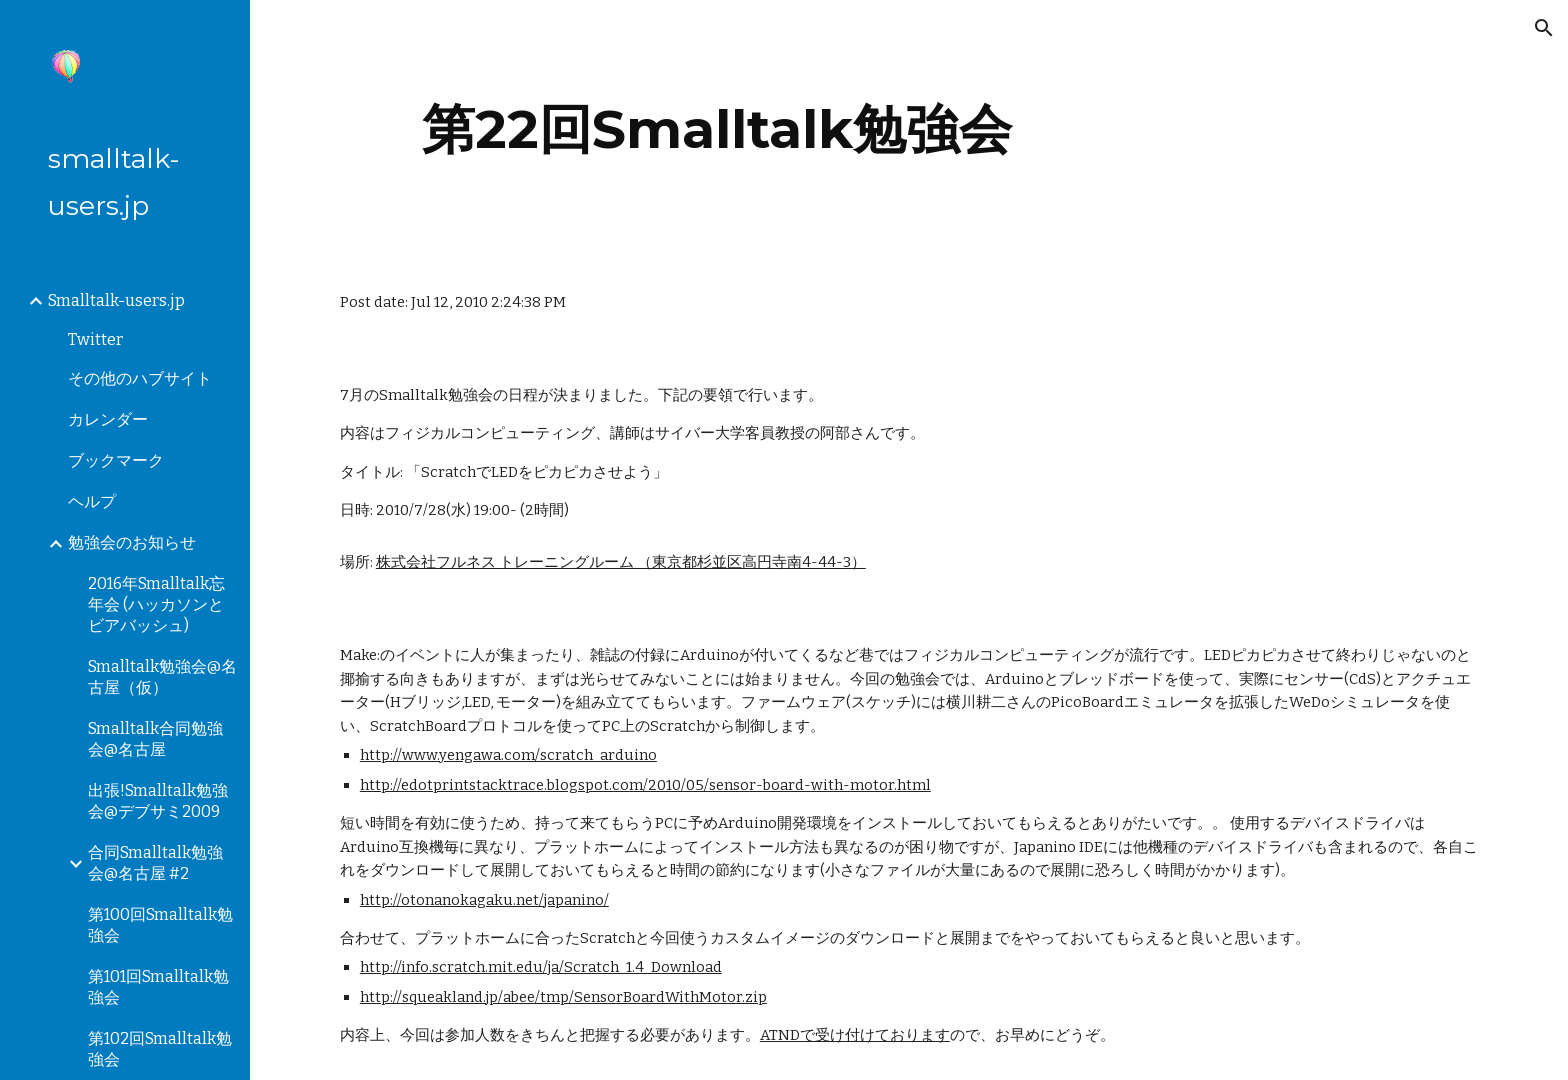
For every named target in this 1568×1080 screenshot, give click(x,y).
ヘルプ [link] (92, 501)
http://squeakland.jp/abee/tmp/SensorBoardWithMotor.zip (563, 997)
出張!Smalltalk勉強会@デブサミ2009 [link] (158, 801)
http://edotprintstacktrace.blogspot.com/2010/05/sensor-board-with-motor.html (645, 785)
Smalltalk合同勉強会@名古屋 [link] (155, 739)
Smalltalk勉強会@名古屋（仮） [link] (162, 677)
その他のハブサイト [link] (140, 378)
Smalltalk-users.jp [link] (116, 300)
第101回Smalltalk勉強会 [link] (158, 987)
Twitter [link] (95, 339)
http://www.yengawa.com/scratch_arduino (508, 755)
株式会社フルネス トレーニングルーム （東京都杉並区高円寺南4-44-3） (621, 562)
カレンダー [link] (108, 419)
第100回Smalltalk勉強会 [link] (160, 925)
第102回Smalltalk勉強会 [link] (160, 1049)
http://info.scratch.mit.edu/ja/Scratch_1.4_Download (541, 967)
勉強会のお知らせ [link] (132, 542)
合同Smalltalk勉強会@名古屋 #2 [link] (155, 863)
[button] (1544, 28)
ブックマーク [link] (116, 460)
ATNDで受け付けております (855, 1035)
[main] (717, 129)
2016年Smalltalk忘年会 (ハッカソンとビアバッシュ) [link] (156, 604)
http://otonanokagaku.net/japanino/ (484, 900)
